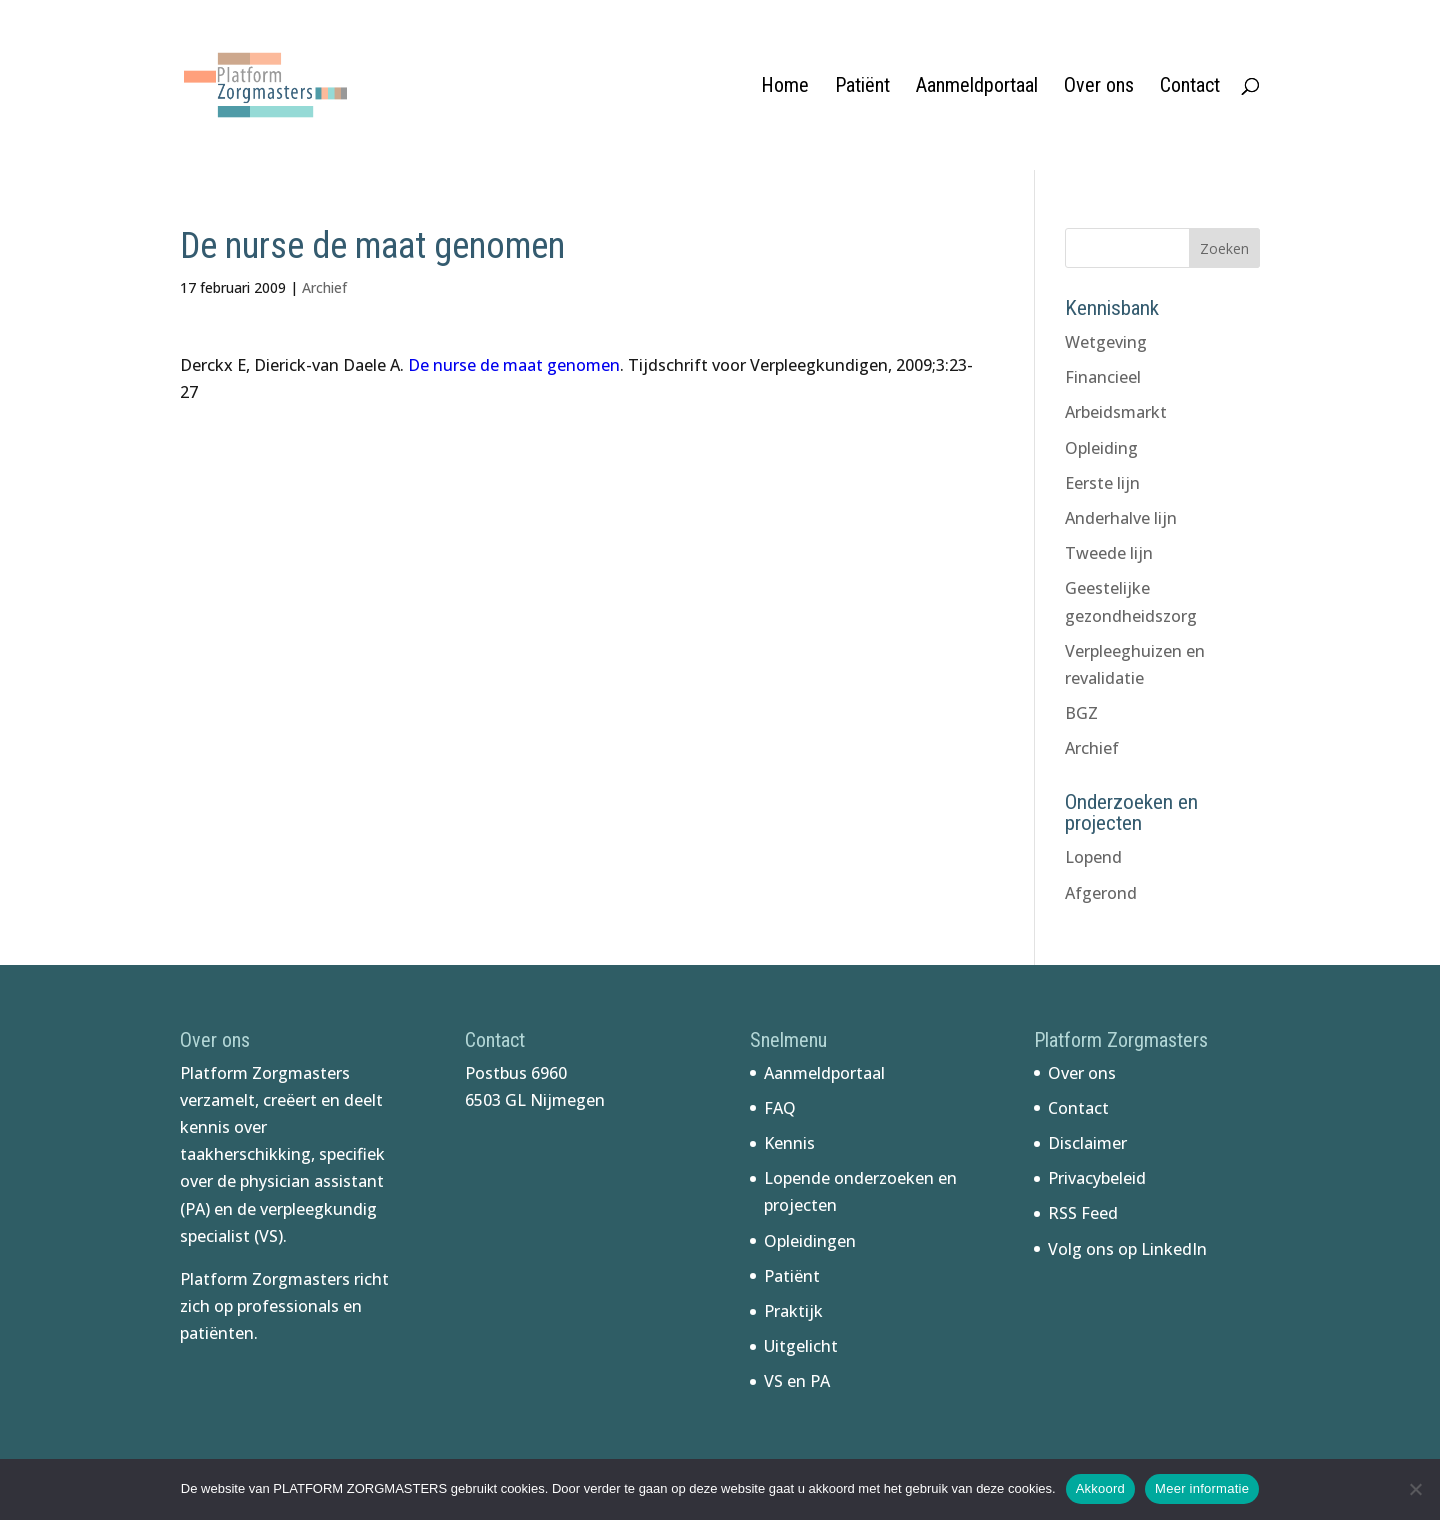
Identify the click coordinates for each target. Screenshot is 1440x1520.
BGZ (1081, 713)
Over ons (1099, 87)
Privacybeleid (1097, 1178)
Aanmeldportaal (977, 87)
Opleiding (1101, 448)
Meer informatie (1202, 1488)
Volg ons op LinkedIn (1127, 1249)
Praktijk (793, 1311)
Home (785, 87)
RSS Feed (1083, 1213)
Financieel (1103, 377)
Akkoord (1100, 1488)
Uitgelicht (801, 1346)
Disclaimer (1087, 1143)
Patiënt (862, 87)
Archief (324, 287)
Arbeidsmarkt (1116, 412)
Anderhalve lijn (1121, 518)
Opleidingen (810, 1241)
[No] (1415, 1489)
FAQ (780, 1108)
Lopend (1093, 857)
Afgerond (1101, 893)
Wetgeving (1106, 342)
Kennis (789, 1143)
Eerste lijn (1102, 483)
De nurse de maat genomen (514, 365)
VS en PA (797, 1381)
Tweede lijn (1109, 553)
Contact (1190, 87)
